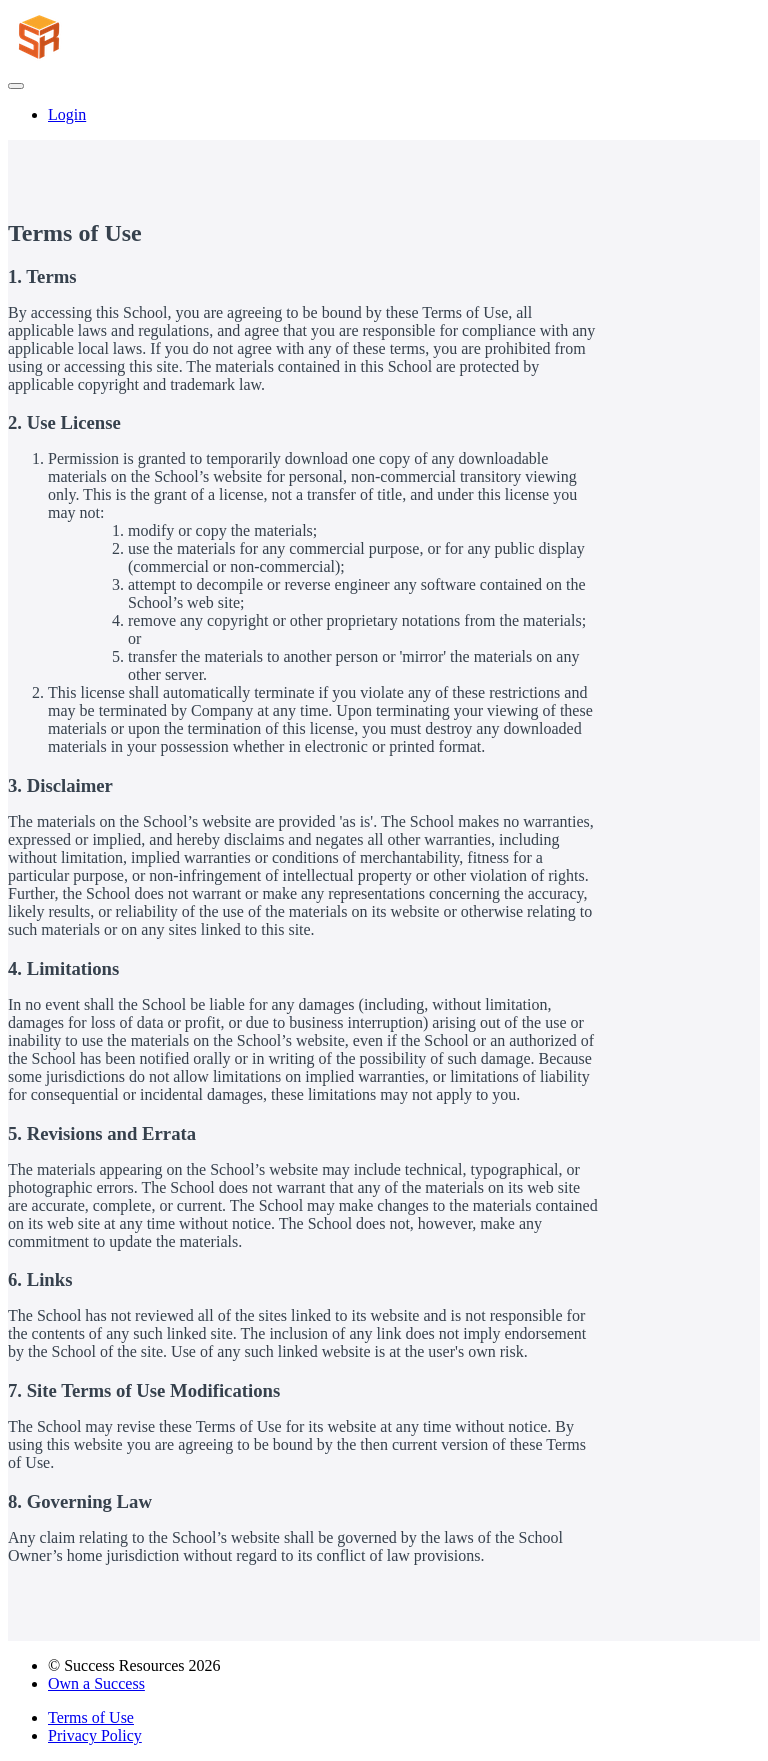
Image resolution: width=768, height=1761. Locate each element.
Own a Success (96, 1683)
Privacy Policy (95, 1735)
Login (67, 114)
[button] (16, 86)
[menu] (384, 115)
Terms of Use (91, 1717)
